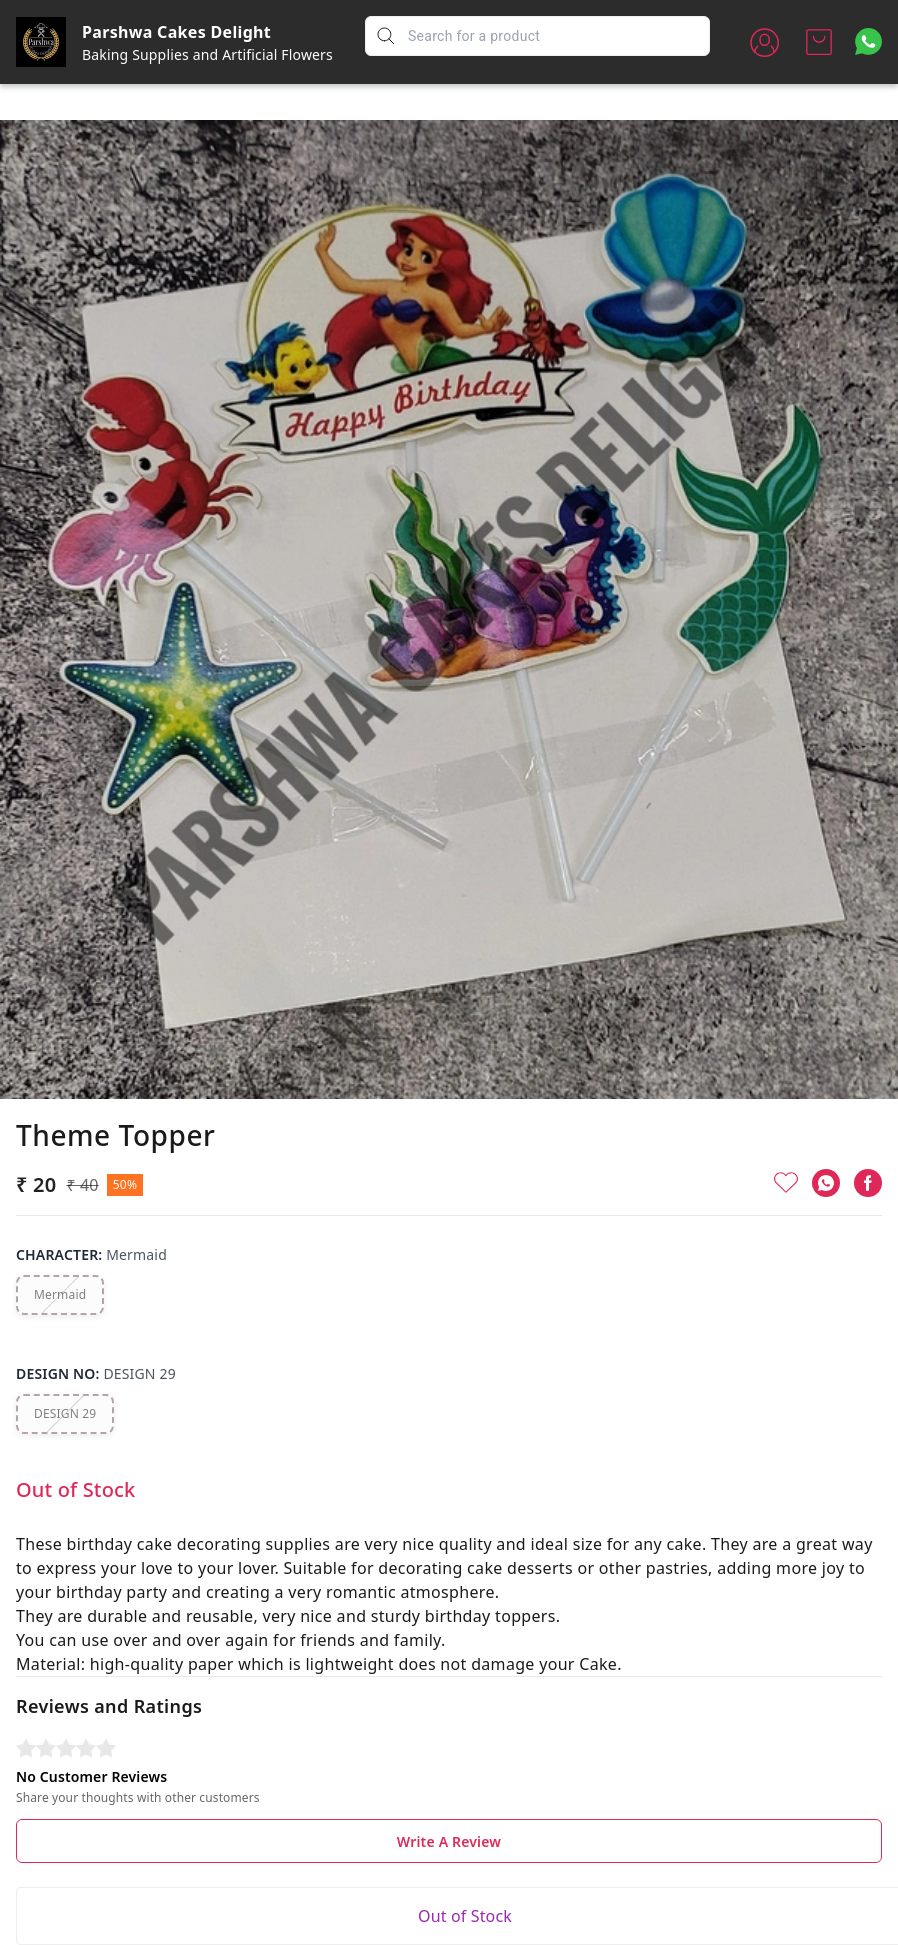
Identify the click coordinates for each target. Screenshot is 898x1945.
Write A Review (449, 1794)
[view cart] (819, 42)
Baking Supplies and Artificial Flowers (207, 54)
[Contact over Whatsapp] (868, 41)
